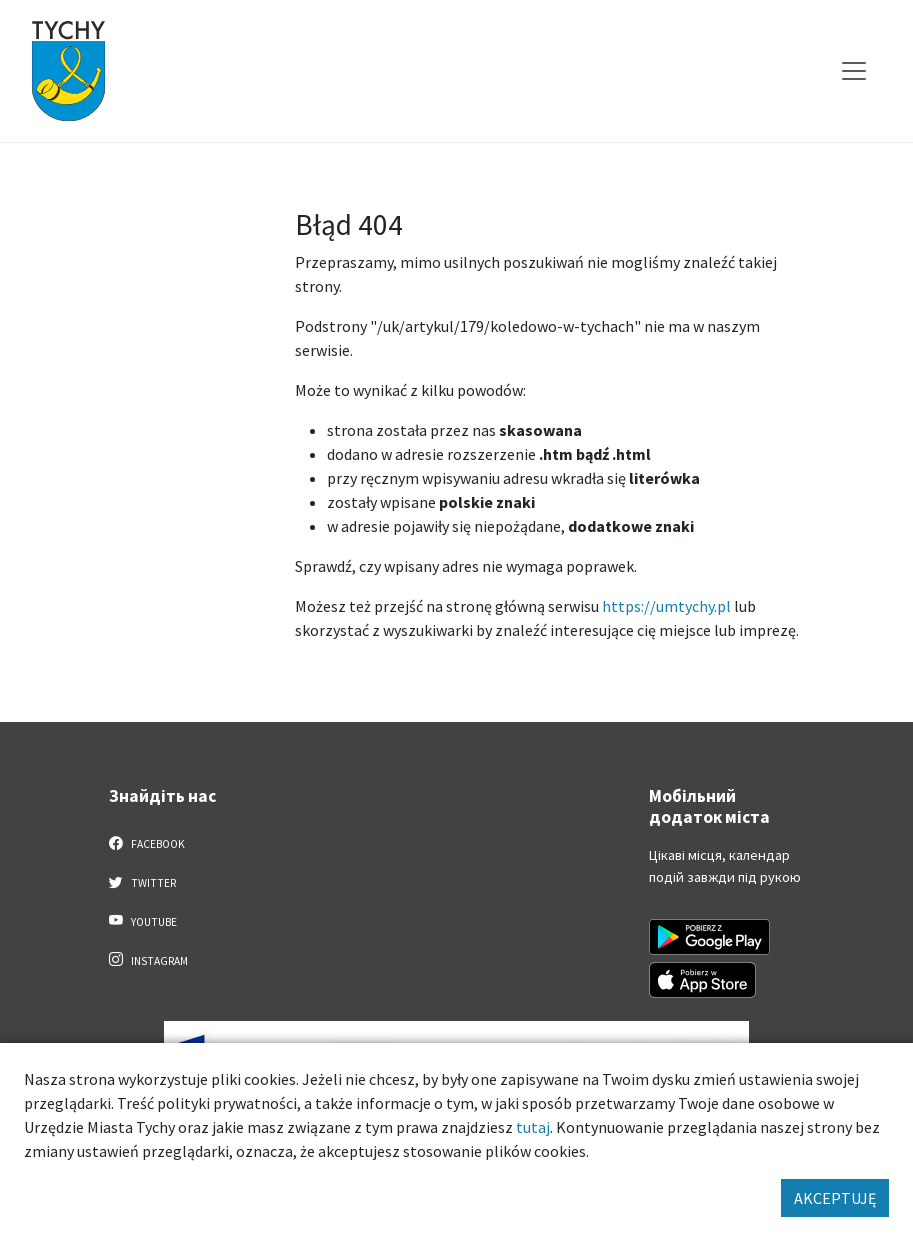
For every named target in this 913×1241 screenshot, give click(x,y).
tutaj (533, 1127)
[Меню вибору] (854, 71)
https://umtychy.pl (666, 606)
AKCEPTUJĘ (835, 1198)
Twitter (143, 882)
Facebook (147, 843)
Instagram (149, 960)
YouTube (143, 921)
